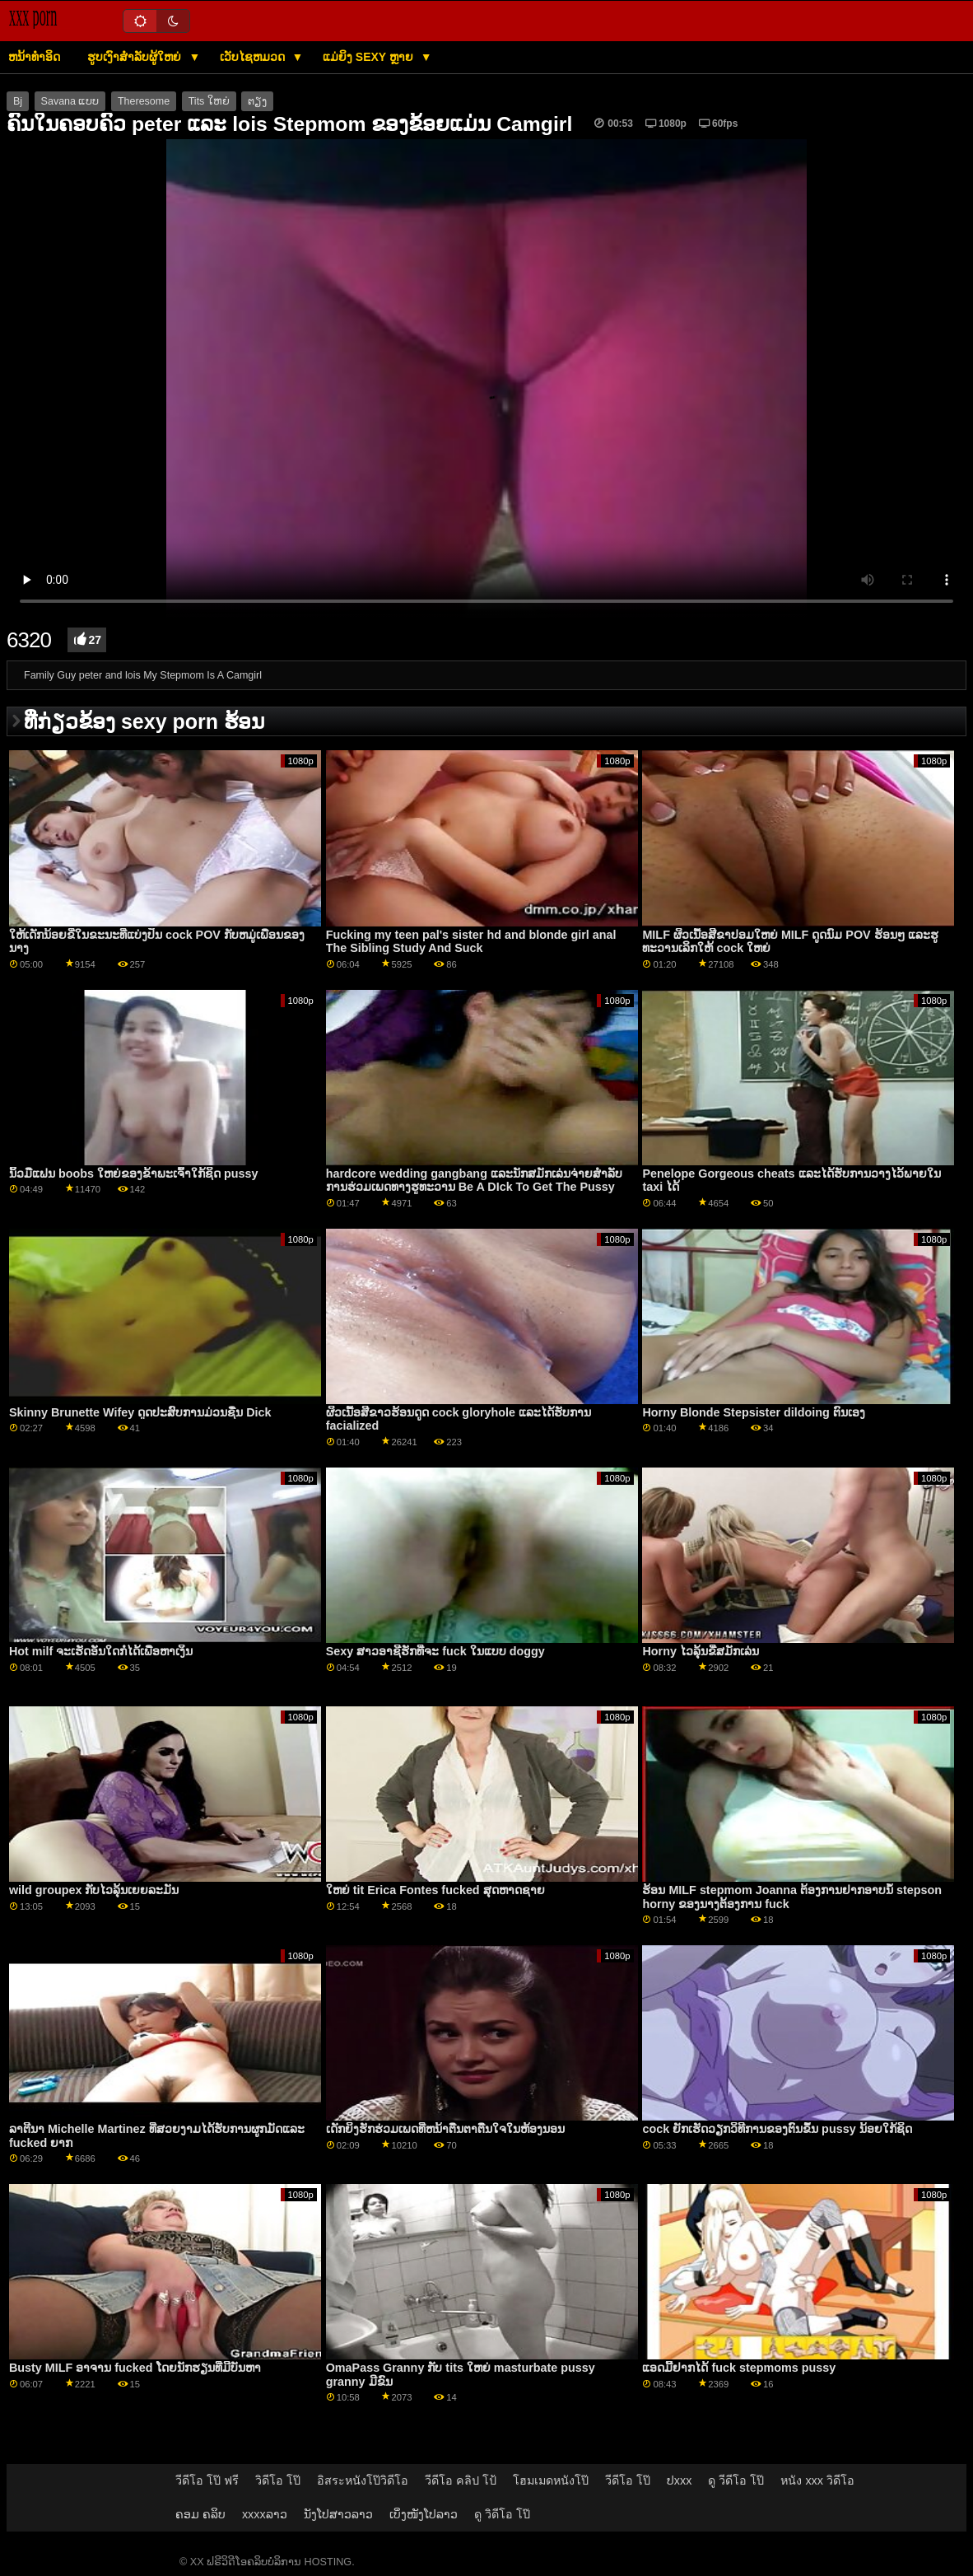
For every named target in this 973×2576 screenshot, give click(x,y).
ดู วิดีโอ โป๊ (502, 2514)
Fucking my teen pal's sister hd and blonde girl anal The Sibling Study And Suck (471, 941)
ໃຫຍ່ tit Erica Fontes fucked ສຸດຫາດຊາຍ (435, 1890)
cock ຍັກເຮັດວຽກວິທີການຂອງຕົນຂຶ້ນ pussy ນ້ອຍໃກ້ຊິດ (776, 2128)
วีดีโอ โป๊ (627, 2480)
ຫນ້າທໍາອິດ (34, 56)
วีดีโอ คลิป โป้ (460, 2480)
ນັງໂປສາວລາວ (338, 2514)
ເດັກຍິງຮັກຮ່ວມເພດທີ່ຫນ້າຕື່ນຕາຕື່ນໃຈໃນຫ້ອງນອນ (445, 2128)
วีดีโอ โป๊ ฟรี (207, 2480)
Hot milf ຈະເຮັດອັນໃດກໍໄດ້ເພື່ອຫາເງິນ (101, 1651)
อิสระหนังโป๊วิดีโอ (362, 2480)
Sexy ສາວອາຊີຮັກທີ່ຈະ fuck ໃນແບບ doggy (435, 1651)
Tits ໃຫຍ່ (209, 101)
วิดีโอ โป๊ (277, 2480)
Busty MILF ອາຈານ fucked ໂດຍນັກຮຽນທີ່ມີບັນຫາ (135, 2367)
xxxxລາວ (264, 2514)
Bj (17, 101)
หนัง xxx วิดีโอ (817, 2480)
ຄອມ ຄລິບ (200, 2514)
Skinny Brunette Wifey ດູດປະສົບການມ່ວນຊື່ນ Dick (140, 1412)
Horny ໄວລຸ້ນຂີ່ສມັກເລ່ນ (700, 1651)
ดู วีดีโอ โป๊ (736, 2480)
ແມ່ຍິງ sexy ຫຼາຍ (370, 56)
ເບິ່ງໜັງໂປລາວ (423, 2514)
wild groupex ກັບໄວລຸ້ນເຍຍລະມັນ (94, 1890)
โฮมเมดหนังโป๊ (551, 2480)
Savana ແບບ (70, 101)
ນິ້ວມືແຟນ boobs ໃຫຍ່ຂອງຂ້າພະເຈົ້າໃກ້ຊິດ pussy (133, 1173)
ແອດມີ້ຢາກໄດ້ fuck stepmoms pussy (739, 2367)
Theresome (144, 101)
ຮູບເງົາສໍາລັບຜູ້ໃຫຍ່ (135, 56)
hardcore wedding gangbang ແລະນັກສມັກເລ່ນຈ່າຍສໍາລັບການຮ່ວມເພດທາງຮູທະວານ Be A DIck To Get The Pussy (474, 1180)
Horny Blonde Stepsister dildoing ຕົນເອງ (753, 1412)
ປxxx (679, 2480)
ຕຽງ (257, 101)
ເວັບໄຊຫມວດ (254, 56)
